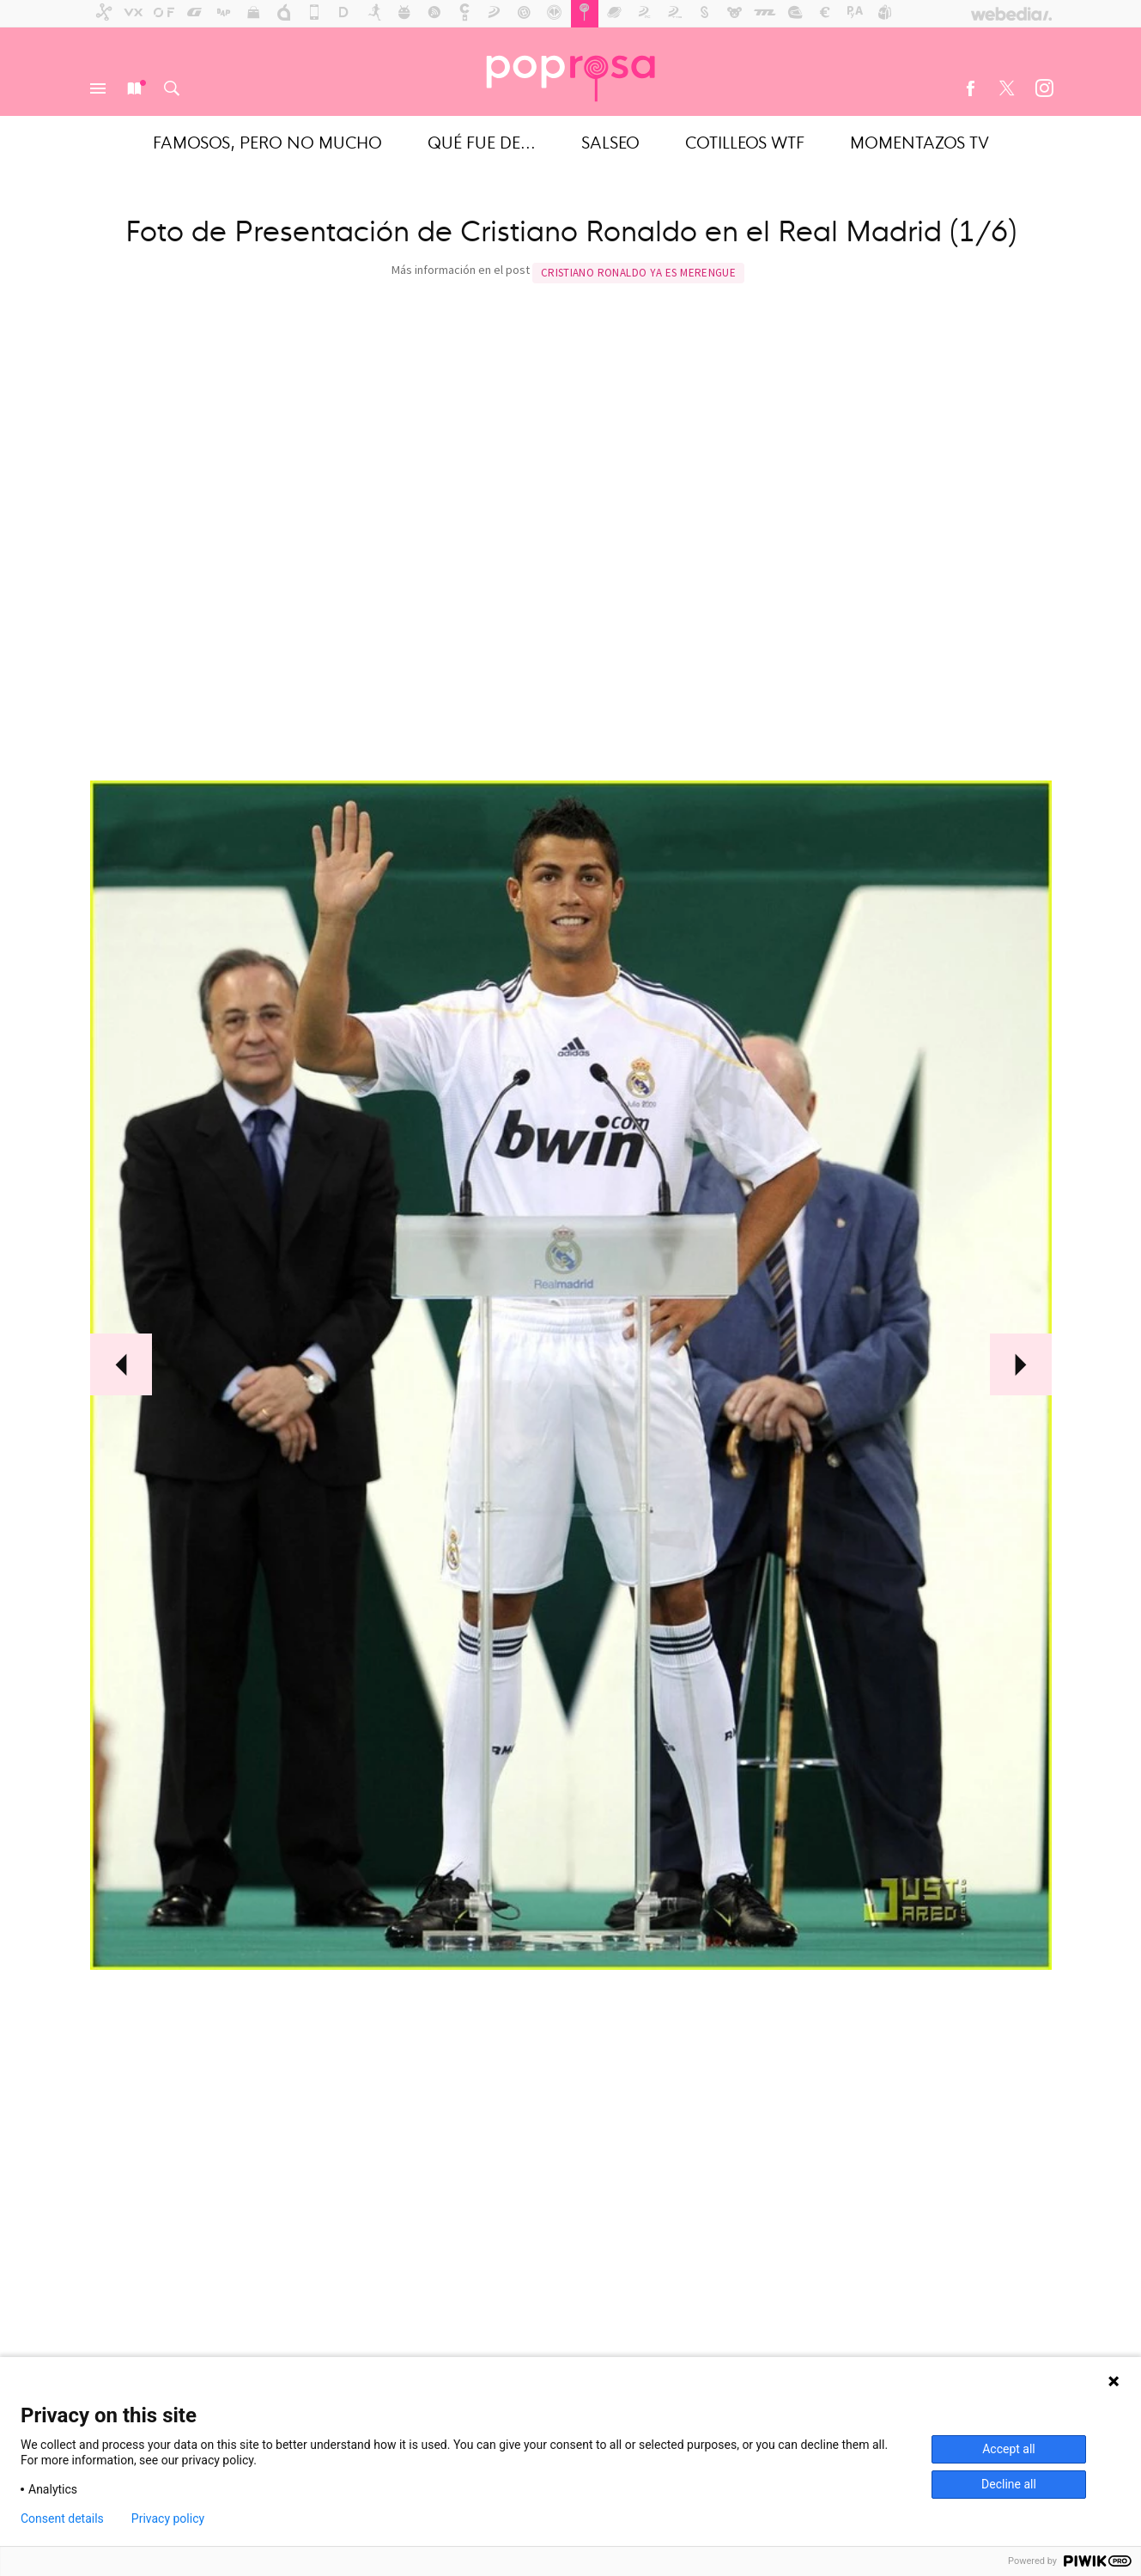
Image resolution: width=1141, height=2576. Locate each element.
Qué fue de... (482, 141)
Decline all (1008, 2484)
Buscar (171, 88)
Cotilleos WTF (744, 141)
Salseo (610, 141)
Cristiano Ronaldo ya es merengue (638, 272)
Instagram (1044, 88)
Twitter (1007, 88)
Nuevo (135, 88)
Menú (98, 88)
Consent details (62, 2518)
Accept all (1008, 2449)
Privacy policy (167, 2518)
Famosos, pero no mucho (267, 141)
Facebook (970, 88)
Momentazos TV (919, 141)
